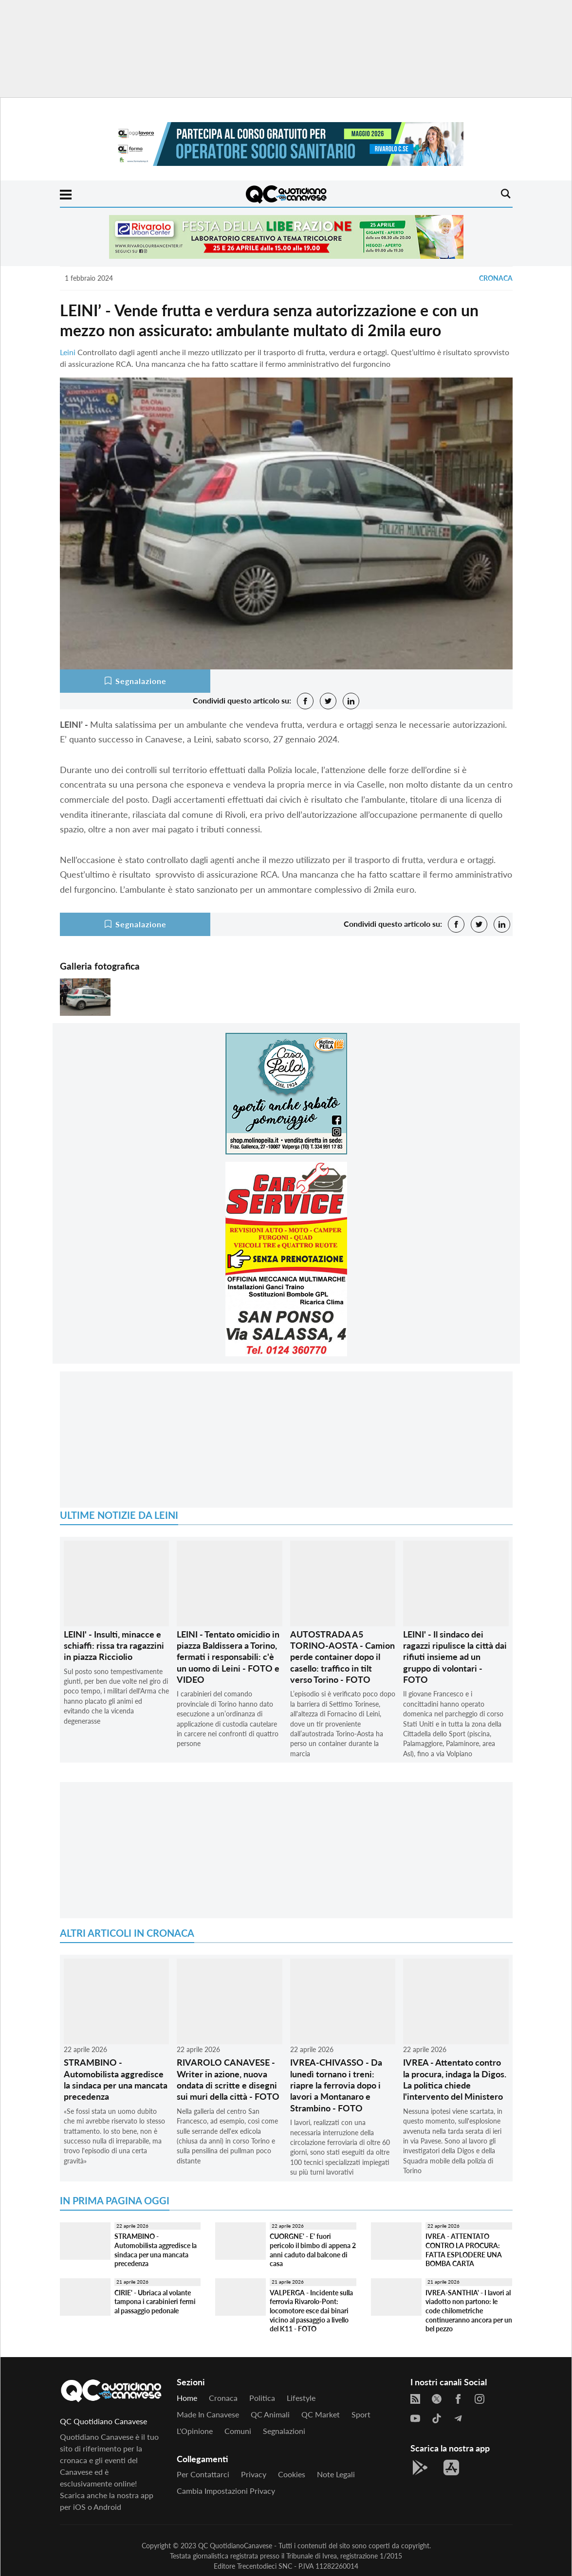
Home (187, 2397)
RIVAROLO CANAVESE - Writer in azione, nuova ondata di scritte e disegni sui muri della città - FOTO (228, 2079)
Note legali (336, 2474)
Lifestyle (301, 2397)
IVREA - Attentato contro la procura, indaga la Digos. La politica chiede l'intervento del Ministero (454, 2079)
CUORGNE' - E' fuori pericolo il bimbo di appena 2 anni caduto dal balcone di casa (313, 2250)
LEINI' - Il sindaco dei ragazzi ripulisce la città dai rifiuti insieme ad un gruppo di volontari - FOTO (455, 1657)
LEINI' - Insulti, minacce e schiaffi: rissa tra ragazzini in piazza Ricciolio (114, 1645)
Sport (360, 2414)
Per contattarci (203, 2474)
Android (107, 2506)
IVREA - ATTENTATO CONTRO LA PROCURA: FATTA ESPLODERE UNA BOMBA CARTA (463, 2250)
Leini (67, 352)
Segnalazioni (284, 2430)
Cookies (291, 2474)
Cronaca (496, 278)
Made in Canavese (208, 2414)
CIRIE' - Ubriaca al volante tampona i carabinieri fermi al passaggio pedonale (155, 2301)
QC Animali (270, 2414)
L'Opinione (195, 2430)
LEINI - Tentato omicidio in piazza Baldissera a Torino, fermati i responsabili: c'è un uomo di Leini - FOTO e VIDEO (228, 1657)
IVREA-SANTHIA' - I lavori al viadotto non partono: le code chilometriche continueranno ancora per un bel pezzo (468, 2310)
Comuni (237, 2430)
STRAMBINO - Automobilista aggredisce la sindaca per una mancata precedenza (115, 2079)
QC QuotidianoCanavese (235, 2545)
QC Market (320, 2414)
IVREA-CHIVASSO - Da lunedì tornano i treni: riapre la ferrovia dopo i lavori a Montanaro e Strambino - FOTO (336, 2085)
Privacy (253, 2474)
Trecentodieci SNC (264, 2566)
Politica (262, 2397)
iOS (79, 2506)
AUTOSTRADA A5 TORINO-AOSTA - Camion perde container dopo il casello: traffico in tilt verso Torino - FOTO (342, 1657)
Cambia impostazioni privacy (226, 2490)
